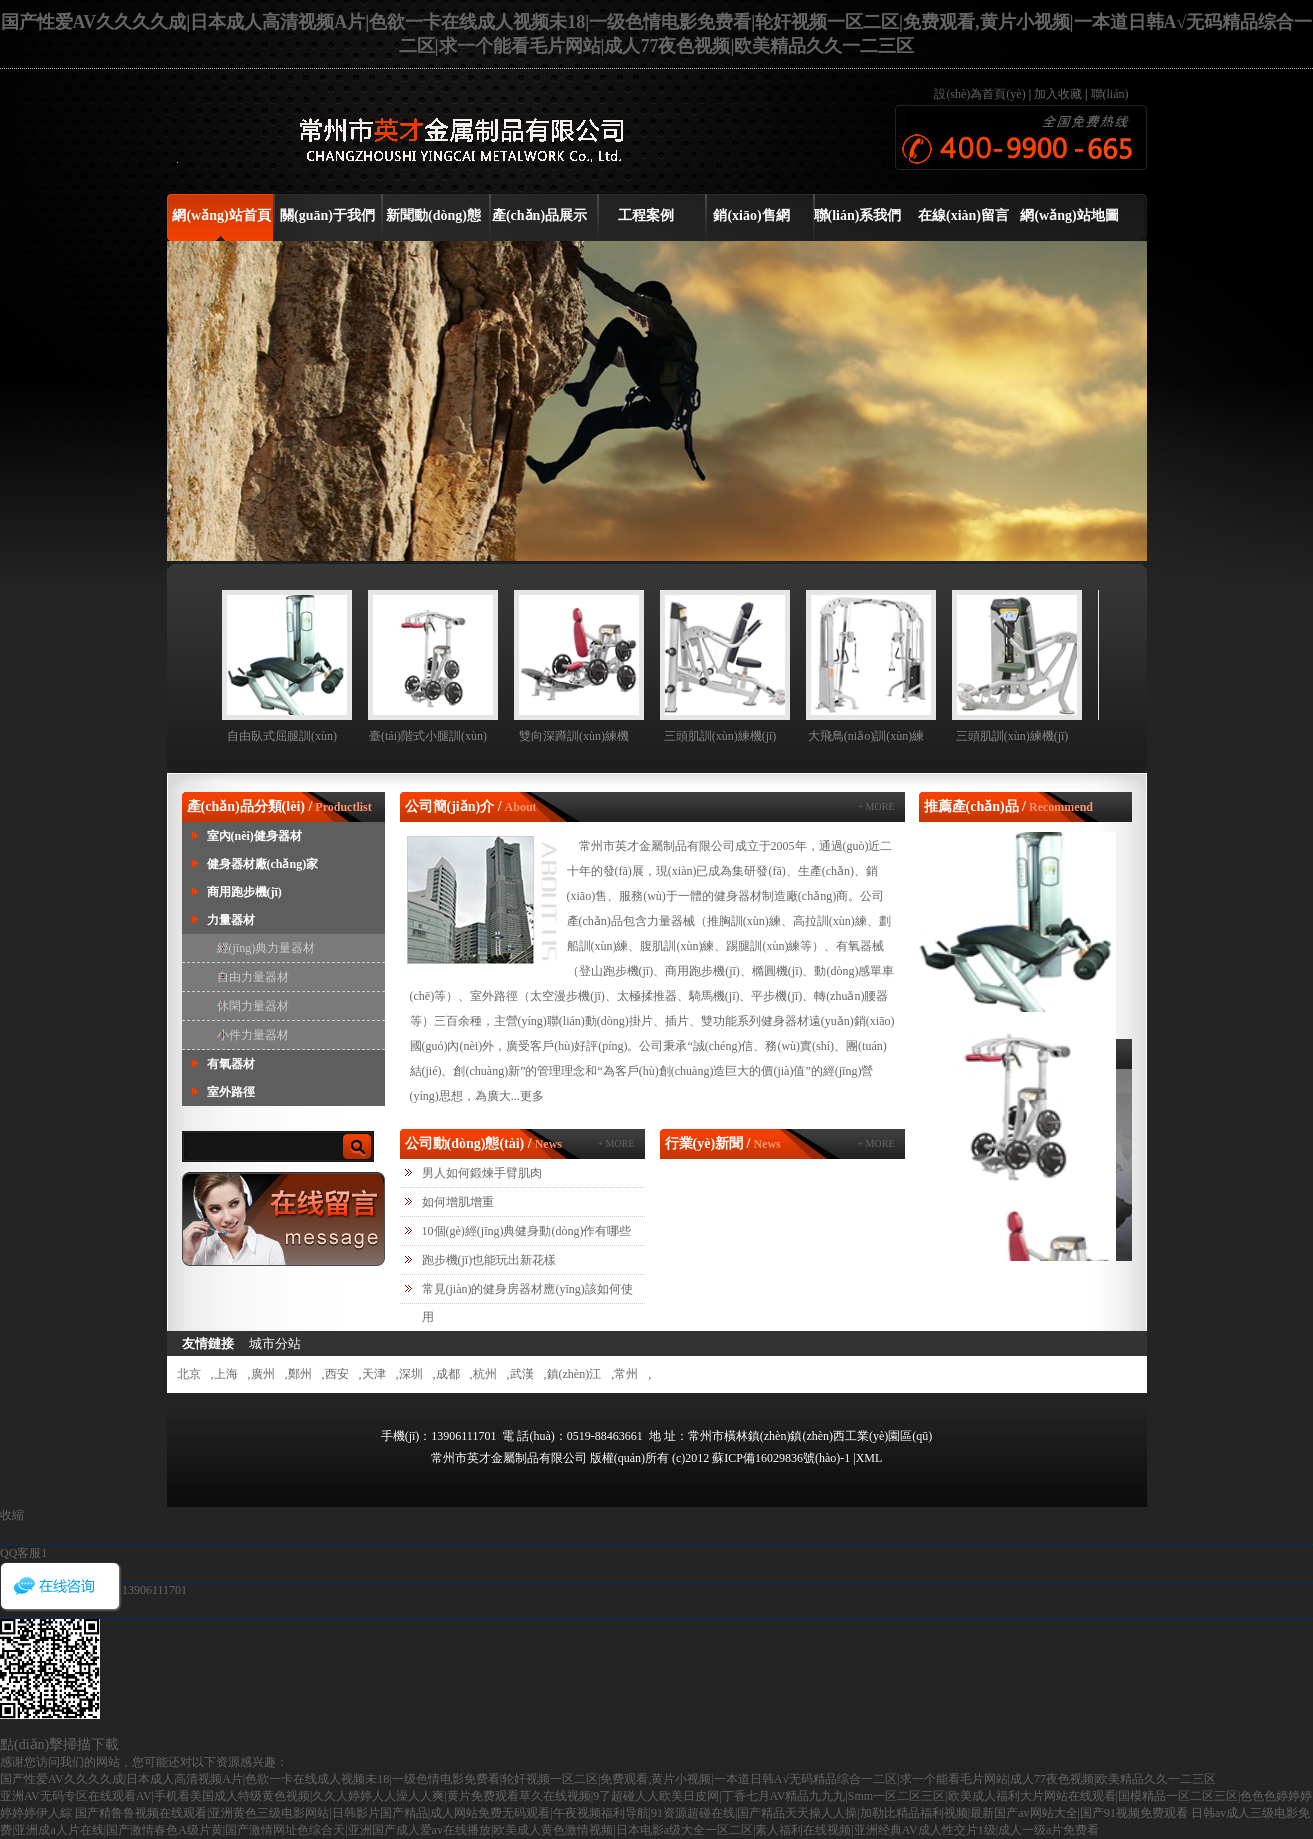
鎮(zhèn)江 (574, 1374)
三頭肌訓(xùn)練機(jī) (720, 736)
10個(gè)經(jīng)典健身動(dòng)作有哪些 (527, 1231)
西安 (337, 1374)
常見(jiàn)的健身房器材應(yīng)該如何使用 (527, 1303)
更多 (532, 1096)
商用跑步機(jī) (244, 892)
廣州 (263, 1374)
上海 (226, 1374)
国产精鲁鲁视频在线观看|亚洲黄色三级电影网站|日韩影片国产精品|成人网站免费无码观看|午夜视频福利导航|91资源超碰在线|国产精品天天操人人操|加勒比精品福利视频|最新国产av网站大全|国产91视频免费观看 (631, 1813)
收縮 (12, 1515)
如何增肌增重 (458, 1202)
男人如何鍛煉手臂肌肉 (482, 1173)
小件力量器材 (253, 1035)
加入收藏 (1058, 94)
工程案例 (646, 215)
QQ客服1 (23, 1553)
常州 (626, 1374)
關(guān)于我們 (327, 215)
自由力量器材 (253, 977)
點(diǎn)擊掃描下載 (59, 1744)
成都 (448, 1374)
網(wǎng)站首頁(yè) (221, 223)
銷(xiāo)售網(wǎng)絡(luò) (751, 223)
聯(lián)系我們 (858, 215)
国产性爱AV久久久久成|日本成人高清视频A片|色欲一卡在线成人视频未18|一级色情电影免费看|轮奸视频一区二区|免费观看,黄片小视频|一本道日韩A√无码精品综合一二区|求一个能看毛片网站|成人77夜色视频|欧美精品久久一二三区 (608, 1779)
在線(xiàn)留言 (963, 215)
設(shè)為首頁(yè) (981, 94)
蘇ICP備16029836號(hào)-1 (782, 1458)
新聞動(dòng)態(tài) (433, 223)
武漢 (522, 1374)
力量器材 (231, 920)
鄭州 (300, 1374)
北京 (189, 1374)
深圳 (411, 1374)
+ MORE (875, 806)
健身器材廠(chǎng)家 (263, 864)
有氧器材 (231, 1064)
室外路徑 (231, 1092)
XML (869, 1458)
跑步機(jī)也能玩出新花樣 (489, 1260)
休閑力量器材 (253, 1006)
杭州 (485, 1374)
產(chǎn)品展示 (539, 215)
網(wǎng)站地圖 (1069, 215)
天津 (374, 1374)
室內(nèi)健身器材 (254, 836)
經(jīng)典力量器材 (266, 948)
